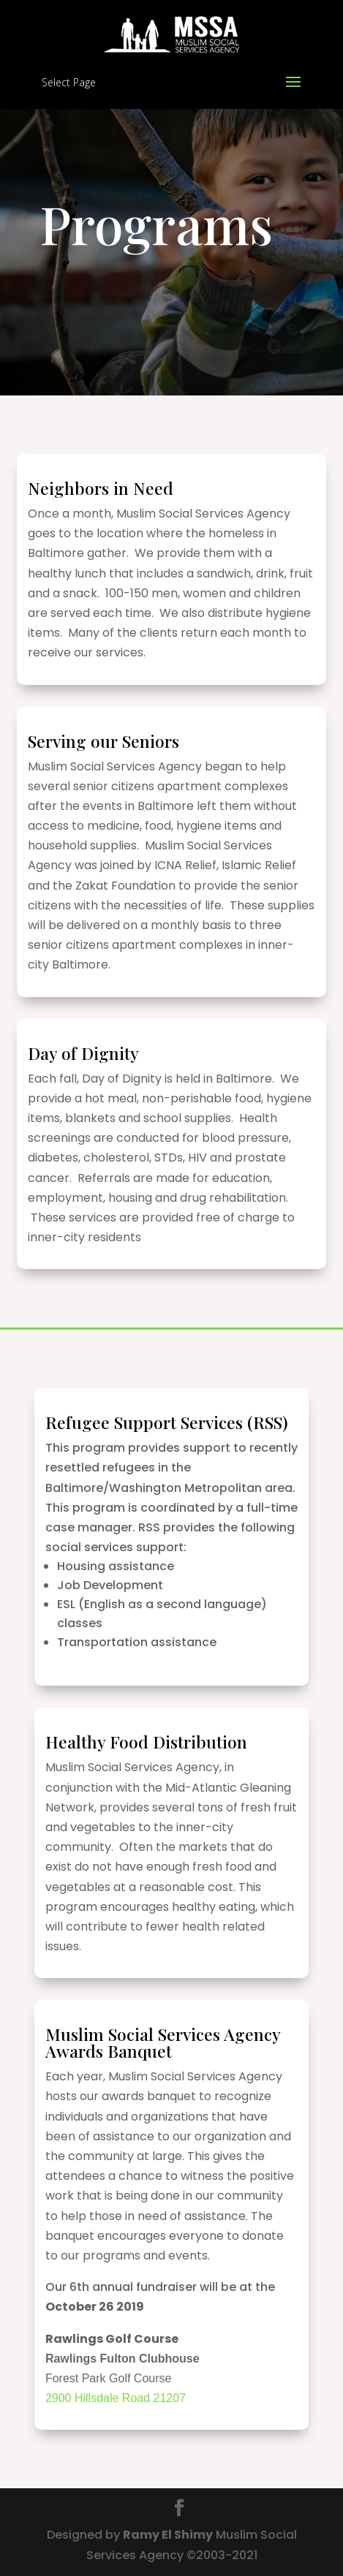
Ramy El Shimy (168, 2534)
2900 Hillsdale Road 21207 (115, 2398)
